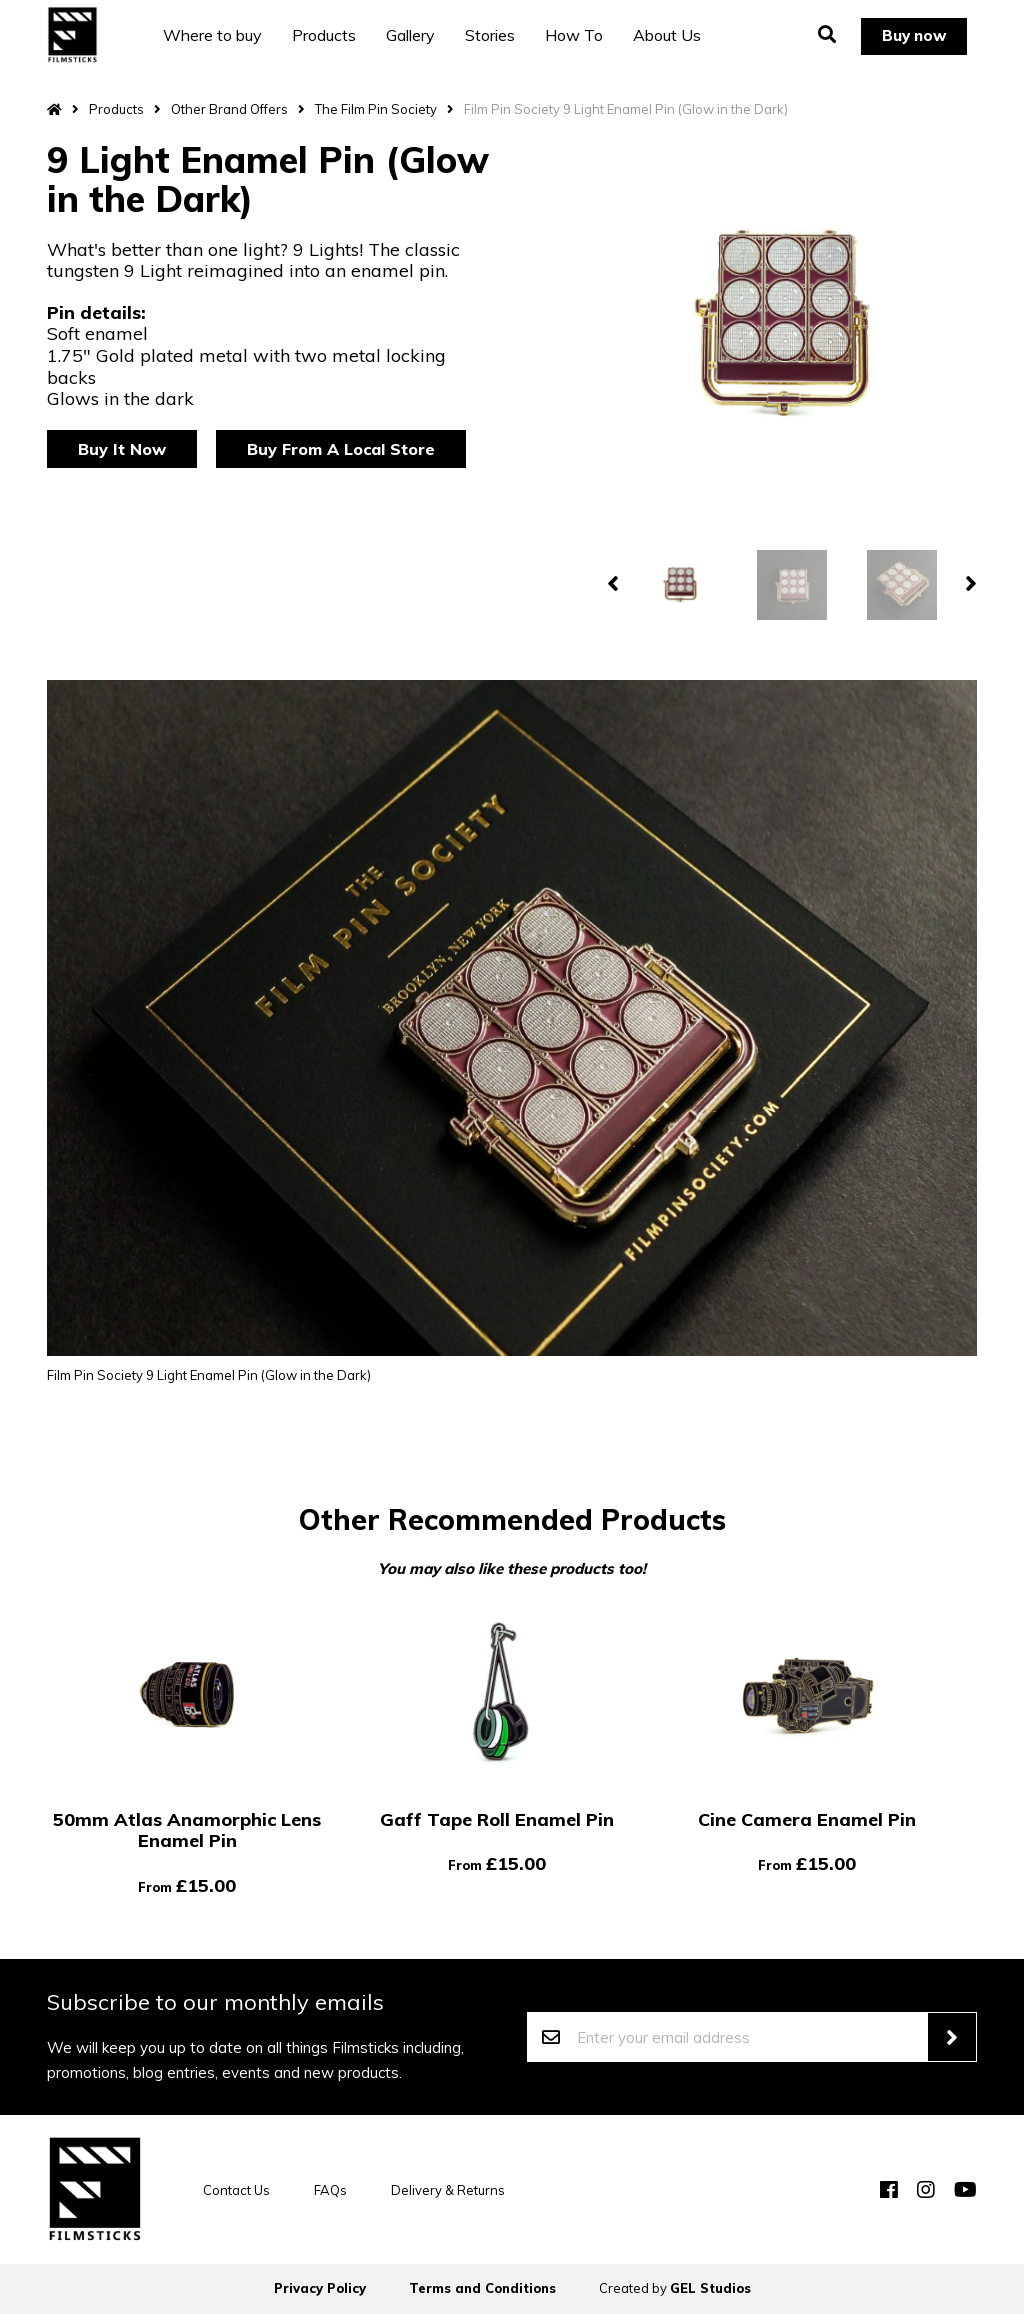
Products (329, 35)
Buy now (911, 35)
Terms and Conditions (482, 2288)
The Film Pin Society (376, 109)
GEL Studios (710, 2288)
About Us (672, 35)
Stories (495, 35)
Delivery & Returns (448, 2190)
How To (579, 35)
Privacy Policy (320, 2288)
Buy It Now (122, 449)
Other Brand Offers (229, 109)
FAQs (330, 2190)
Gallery (415, 35)
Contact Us (236, 2190)
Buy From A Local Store (341, 449)
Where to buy (217, 35)
